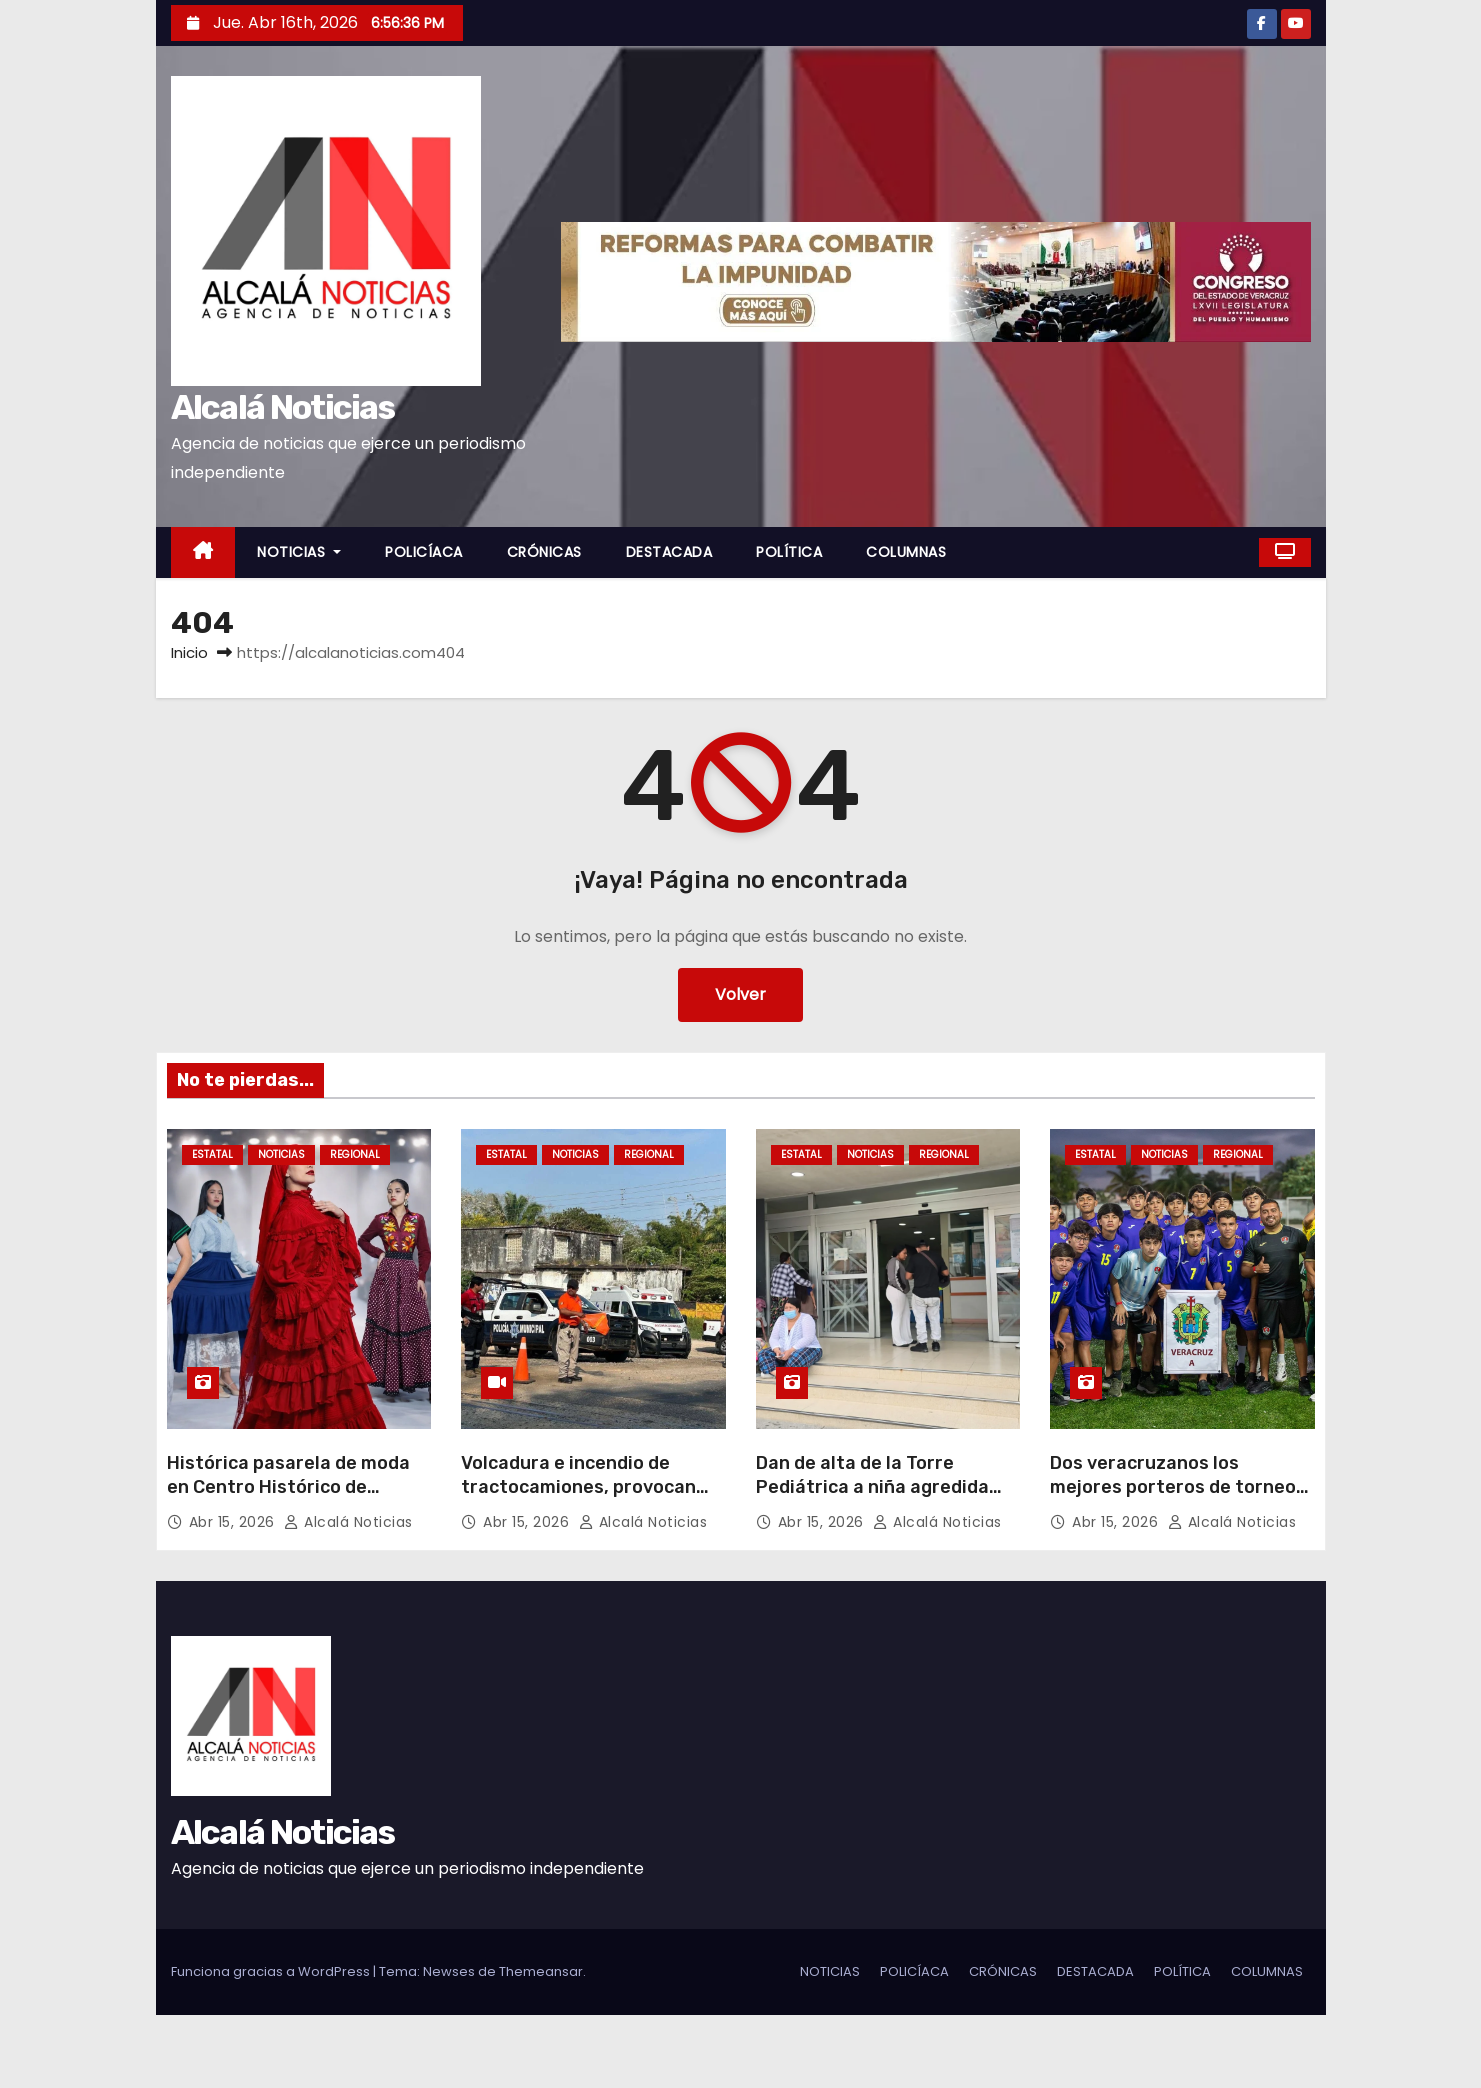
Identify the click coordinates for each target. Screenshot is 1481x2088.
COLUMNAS (906, 552)
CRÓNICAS (544, 552)
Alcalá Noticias (283, 407)
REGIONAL (355, 1154)
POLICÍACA (424, 552)
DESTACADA (669, 552)
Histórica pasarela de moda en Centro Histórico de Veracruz (288, 1487)
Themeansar (541, 1971)
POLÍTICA (789, 552)
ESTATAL (212, 1154)
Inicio (189, 652)
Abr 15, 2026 (234, 1522)
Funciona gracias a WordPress (272, 1971)
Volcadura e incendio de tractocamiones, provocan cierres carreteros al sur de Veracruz (582, 1499)
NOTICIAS (299, 552)
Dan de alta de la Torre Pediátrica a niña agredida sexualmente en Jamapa (872, 1487)
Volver (740, 994)
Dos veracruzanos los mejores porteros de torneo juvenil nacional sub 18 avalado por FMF (1173, 1499)
